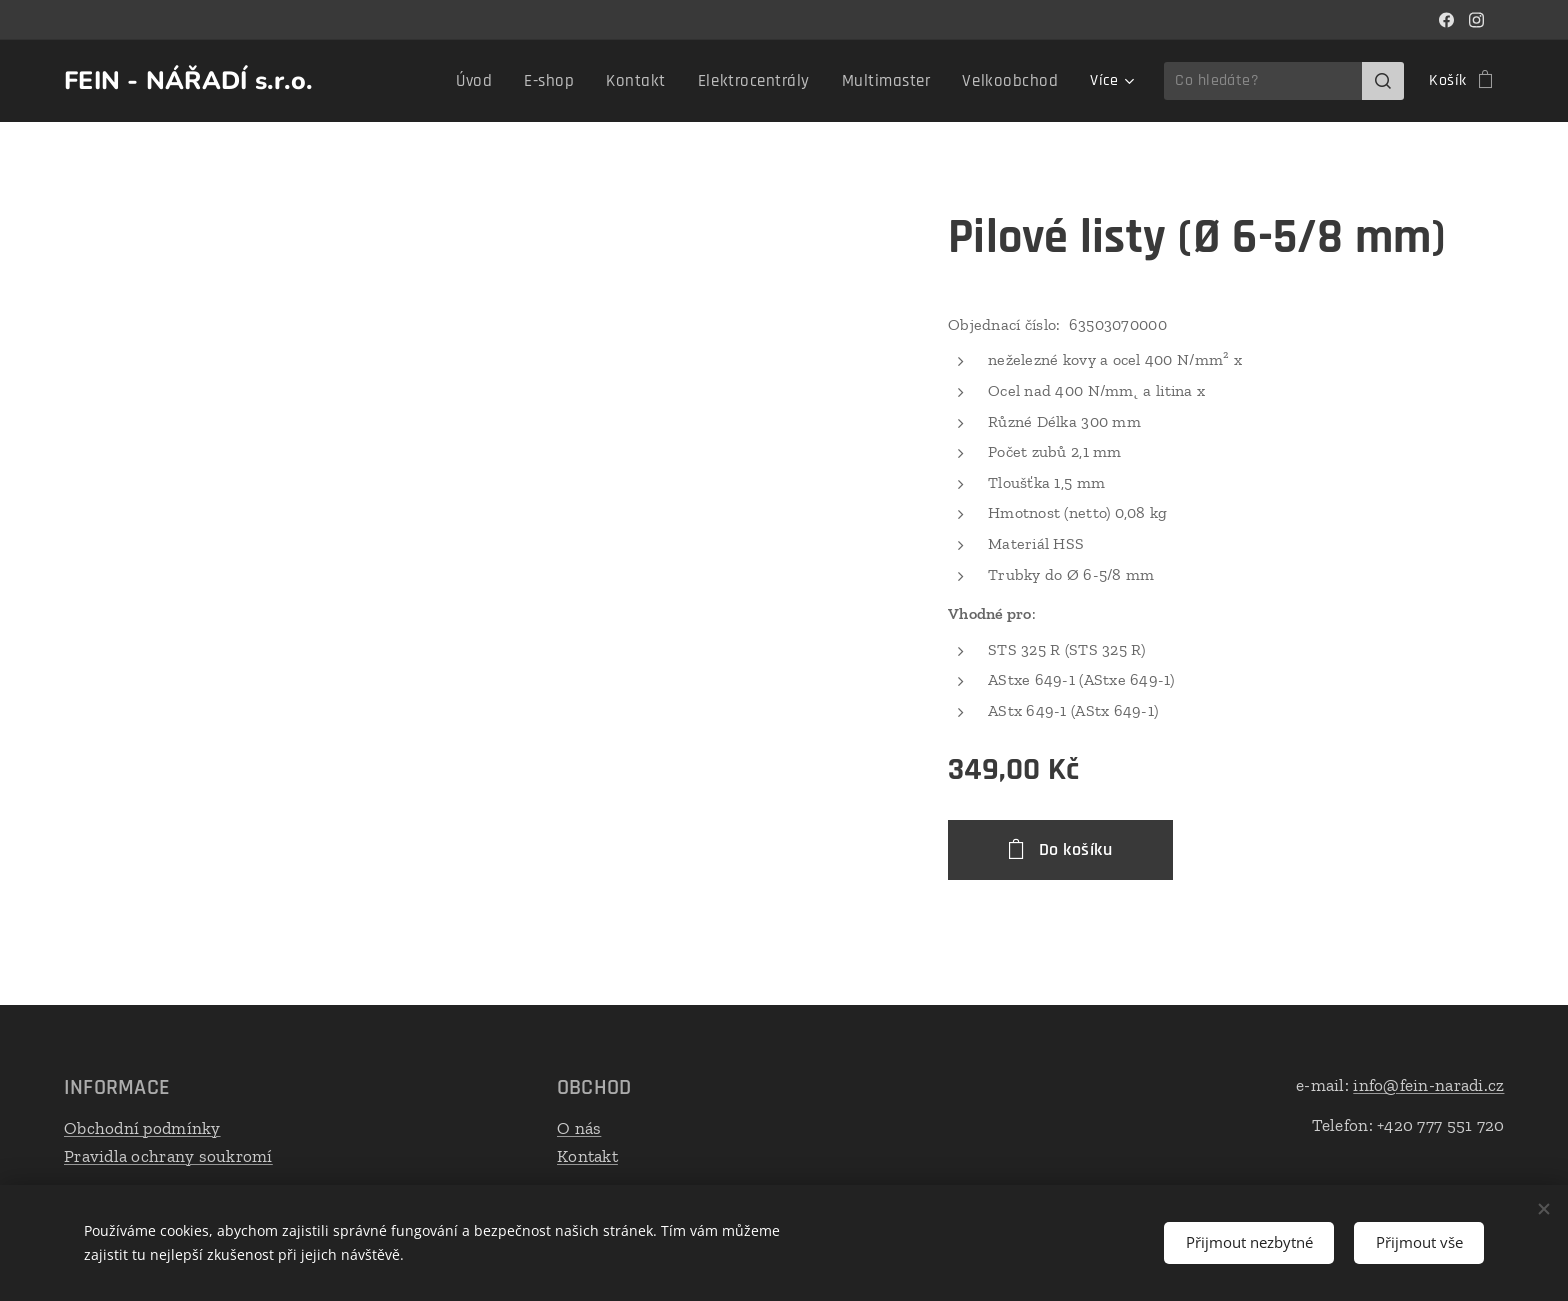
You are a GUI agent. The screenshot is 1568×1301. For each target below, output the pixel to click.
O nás (579, 1128)
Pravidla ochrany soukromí (168, 1155)
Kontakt (587, 1155)
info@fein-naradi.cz (1428, 1085)
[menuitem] (423, 81)
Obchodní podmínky (142, 1128)
